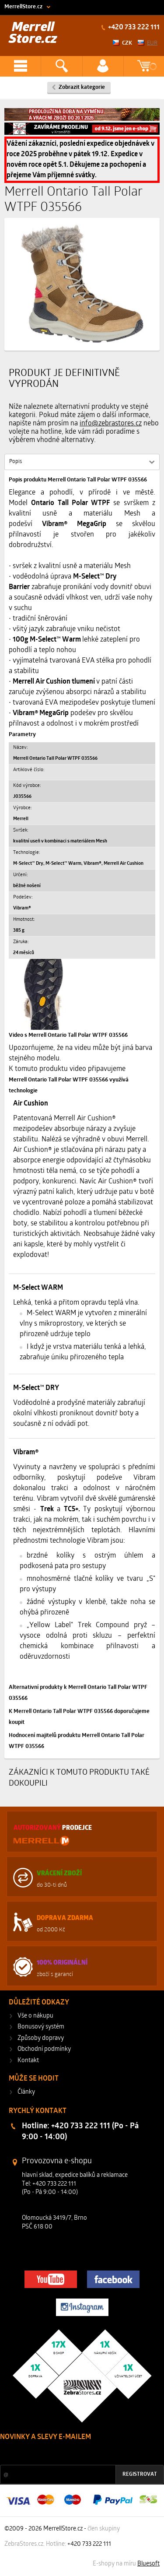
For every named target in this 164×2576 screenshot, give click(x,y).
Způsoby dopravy (40, 2038)
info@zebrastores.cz (111, 423)
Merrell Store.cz (33, 33)
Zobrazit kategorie (82, 87)
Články (26, 2092)
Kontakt (28, 2060)
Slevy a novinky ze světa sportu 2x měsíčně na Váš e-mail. (75, 2453)
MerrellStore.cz (23, 7)
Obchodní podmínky (44, 2049)
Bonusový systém (40, 2027)
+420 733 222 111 (133, 27)
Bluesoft (148, 2564)
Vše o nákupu (35, 2016)
